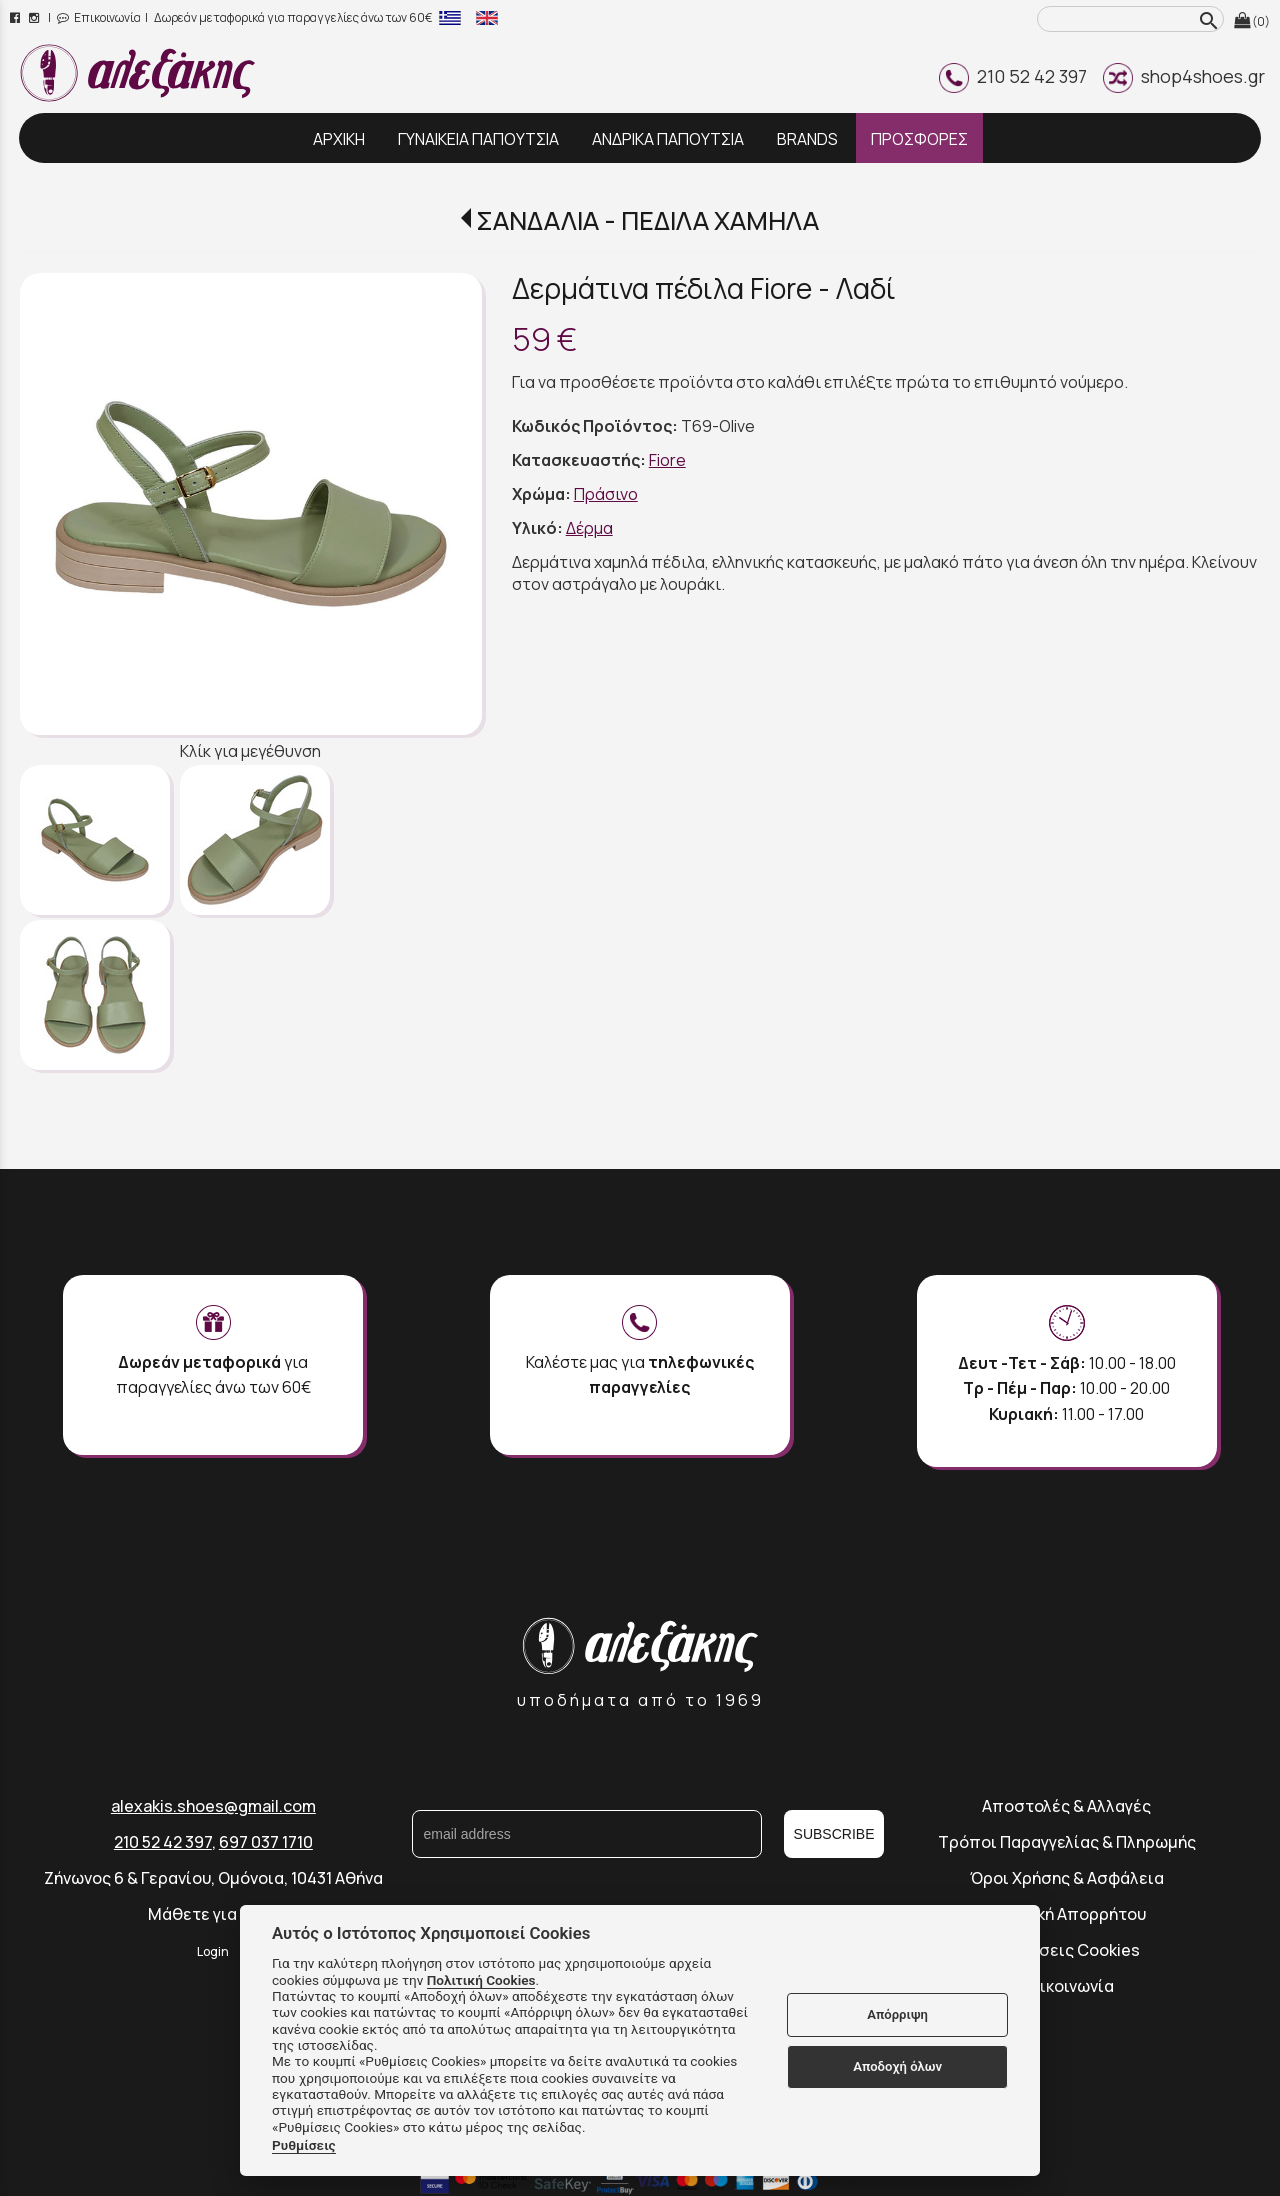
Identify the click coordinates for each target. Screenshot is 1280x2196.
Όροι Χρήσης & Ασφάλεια (1067, 1878)
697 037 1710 (266, 1842)
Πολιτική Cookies (481, 1980)
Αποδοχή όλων (897, 2066)
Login (213, 1951)
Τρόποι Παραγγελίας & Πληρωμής (1067, 1842)
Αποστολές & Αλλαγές (1066, 1806)
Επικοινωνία (99, 17)
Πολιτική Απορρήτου (1067, 1914)
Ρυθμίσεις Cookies (1066, 1950)
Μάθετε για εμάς (213, 1914)
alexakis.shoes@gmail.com (213, 1806)
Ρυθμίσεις (304, 2145)
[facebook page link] (16, 17)
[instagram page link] (35, 17)
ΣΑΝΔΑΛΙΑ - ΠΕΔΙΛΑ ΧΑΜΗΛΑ (647, 220)
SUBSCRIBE (834, 1834)
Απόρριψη (897, 2014)
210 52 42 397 (1013, 76)
